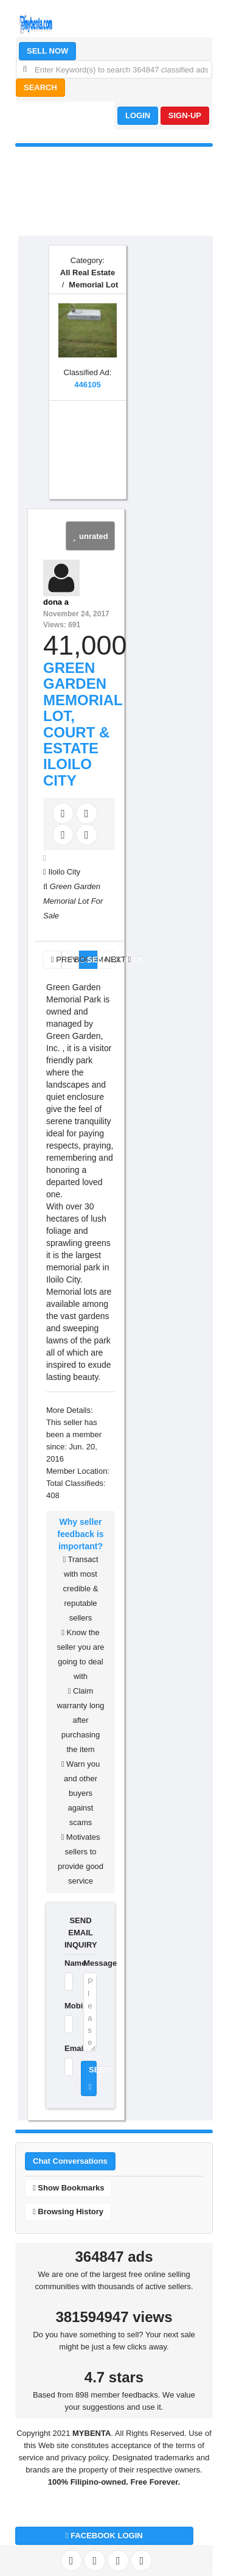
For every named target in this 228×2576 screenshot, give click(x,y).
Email (66, 2048)
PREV (56, 959)
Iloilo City (64, 871)
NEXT (110, 959)
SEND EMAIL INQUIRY (80, 1932)
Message (90, 1963)
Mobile (66, 2005)
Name (66, 1963)
